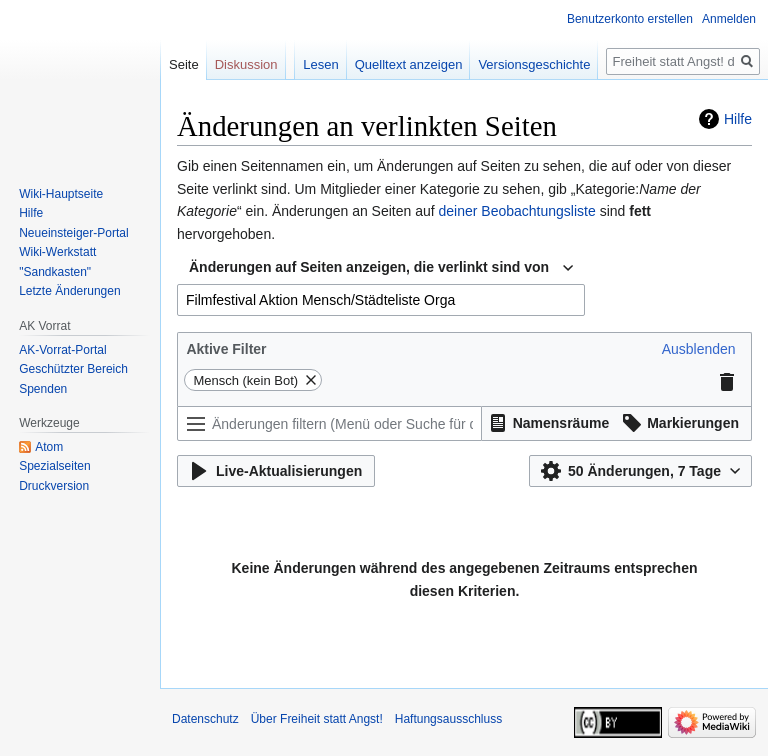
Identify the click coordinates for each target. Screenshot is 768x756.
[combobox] (381, 268)
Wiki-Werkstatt (57, 252)
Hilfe (738, 119)
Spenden (43, 389)
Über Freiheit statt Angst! (317, 719)
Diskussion (246, 64)
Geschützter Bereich (73, 369)
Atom (49, 447)
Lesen (320, 64)
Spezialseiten (54, 466)
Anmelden (729, 19)
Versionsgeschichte (534, 64)
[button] (699, 349)
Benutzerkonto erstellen (630, 19)
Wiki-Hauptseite (61, 194)
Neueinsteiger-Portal (73, 233)
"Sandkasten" (55, 272)
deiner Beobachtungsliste (517, 211)
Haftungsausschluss (448, 719)
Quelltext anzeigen (409, 64)
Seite (184, 64)
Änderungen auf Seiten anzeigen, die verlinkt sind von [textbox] (369, 267)
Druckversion (54, 486)
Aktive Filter (226, 349)
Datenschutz (205, 719)
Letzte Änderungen (69, 291)
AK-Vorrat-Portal (62, 350)
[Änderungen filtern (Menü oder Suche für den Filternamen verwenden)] (329, 423)
